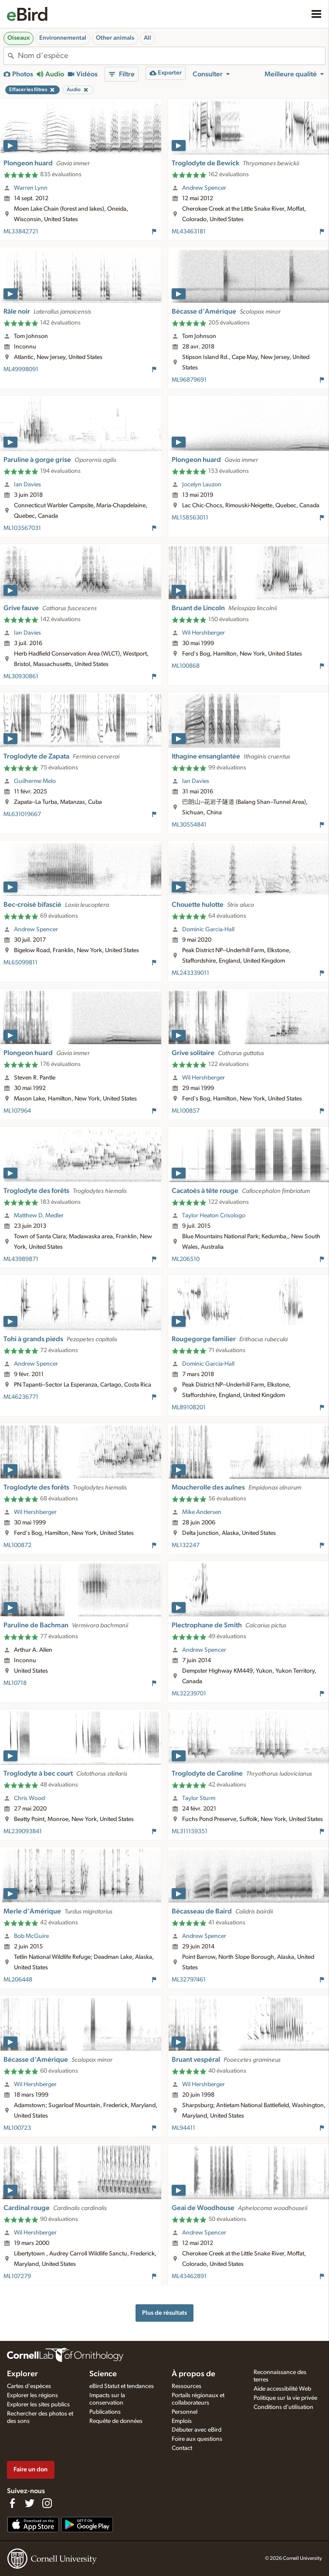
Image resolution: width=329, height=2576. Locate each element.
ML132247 (186, 1545)
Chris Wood (29, 1798)
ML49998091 (20, 369)
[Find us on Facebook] (12, 2503)
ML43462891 (189, 2276)
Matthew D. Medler (39, 1216)
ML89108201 (189, 1407)
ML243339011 (190, 973)
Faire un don (30, 2469)
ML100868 (186, 666)
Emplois (182, 2421)
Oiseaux (18, 38)
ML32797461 (189, 1980)
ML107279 (17, 2276)
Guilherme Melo (35, 781)
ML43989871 (20, 1259)
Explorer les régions (32, 2395)
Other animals (115, 38)
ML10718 (15, 1683)
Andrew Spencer (204, 188)
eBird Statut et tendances (121, 2386)
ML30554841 (189, 825)
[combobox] (171, 56)
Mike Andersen (201, 1512)
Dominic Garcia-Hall (208, 929)
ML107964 (17, 1111)
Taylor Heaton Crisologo (213, 1216)
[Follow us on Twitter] (29, 2503)
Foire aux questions (197, 2439)
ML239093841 (22, 1831)
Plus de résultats (164, 2313)
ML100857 (186, 1111)
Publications (105, 2412)
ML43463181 (189, 232)
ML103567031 (22, 528)
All (147, 38)
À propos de (193, 2374)
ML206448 (17, 1980)
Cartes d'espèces (29, 2386)
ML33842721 (20, 232)
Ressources (186, 2386)
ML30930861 (20, 676)
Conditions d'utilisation (283, 2407)
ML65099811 (20, 963)
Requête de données (115, 2421)
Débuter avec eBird (196, 2430)
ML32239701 (189, 1694)
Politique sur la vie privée (285, 2398)
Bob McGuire (31, 1936)
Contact (182, 2448)
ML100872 (17, 1545)
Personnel (184, 2412)
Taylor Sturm (198, 1798)
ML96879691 (189, 380)
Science (103, 2374)
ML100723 (17, 2128)
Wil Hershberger (203, 633)
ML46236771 (20, 1397)
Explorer (22, 2374)
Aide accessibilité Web (282, 2389)
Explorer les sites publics (38, 2405)
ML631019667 (22, 814)
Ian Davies (27, 485)
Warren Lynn (30, 188)
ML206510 (186, 1259)
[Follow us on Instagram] (47, 2503)
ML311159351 (189, 1831)
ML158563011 (190, 518)
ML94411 (183, 2128)
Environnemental (62, 38)
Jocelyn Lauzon (201, 485)
